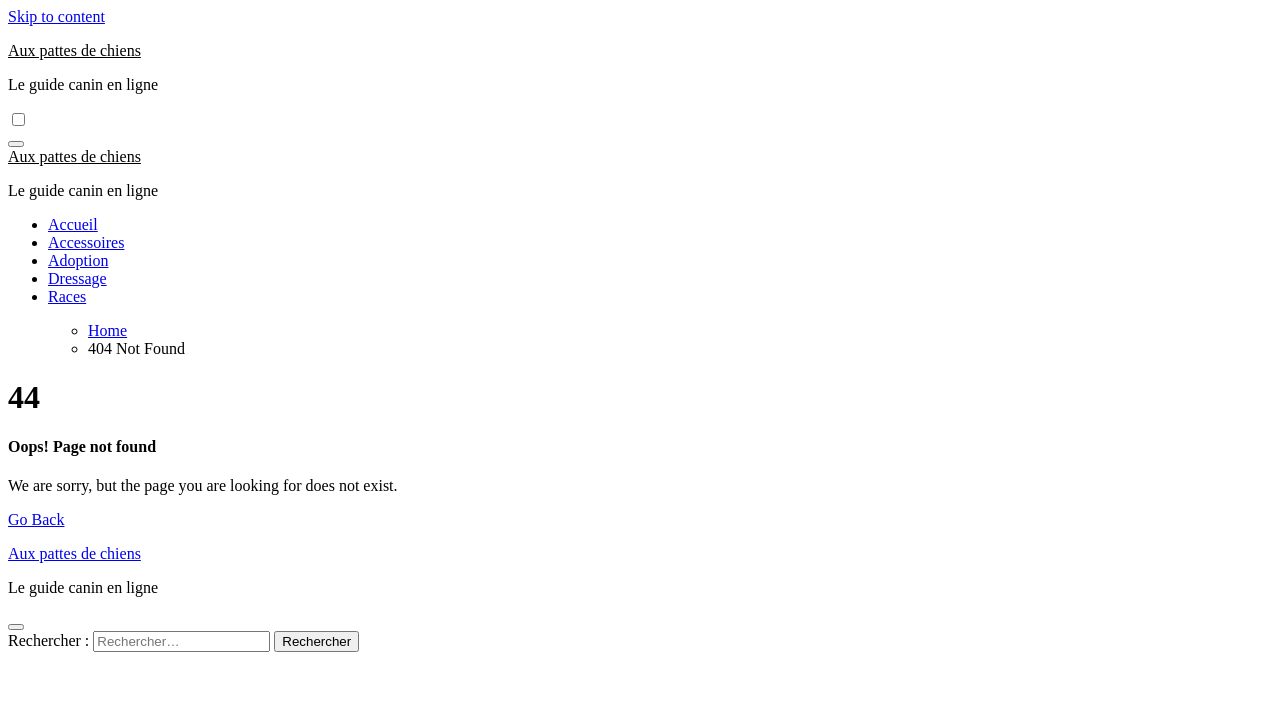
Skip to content (56, 16)
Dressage (77, 278)
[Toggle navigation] (16, 144)
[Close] (16, 627)
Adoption (78, 260)
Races (67, 296)
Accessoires (86, 242)
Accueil (73, 224)
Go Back (36, 519)
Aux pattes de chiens (74, 50)
